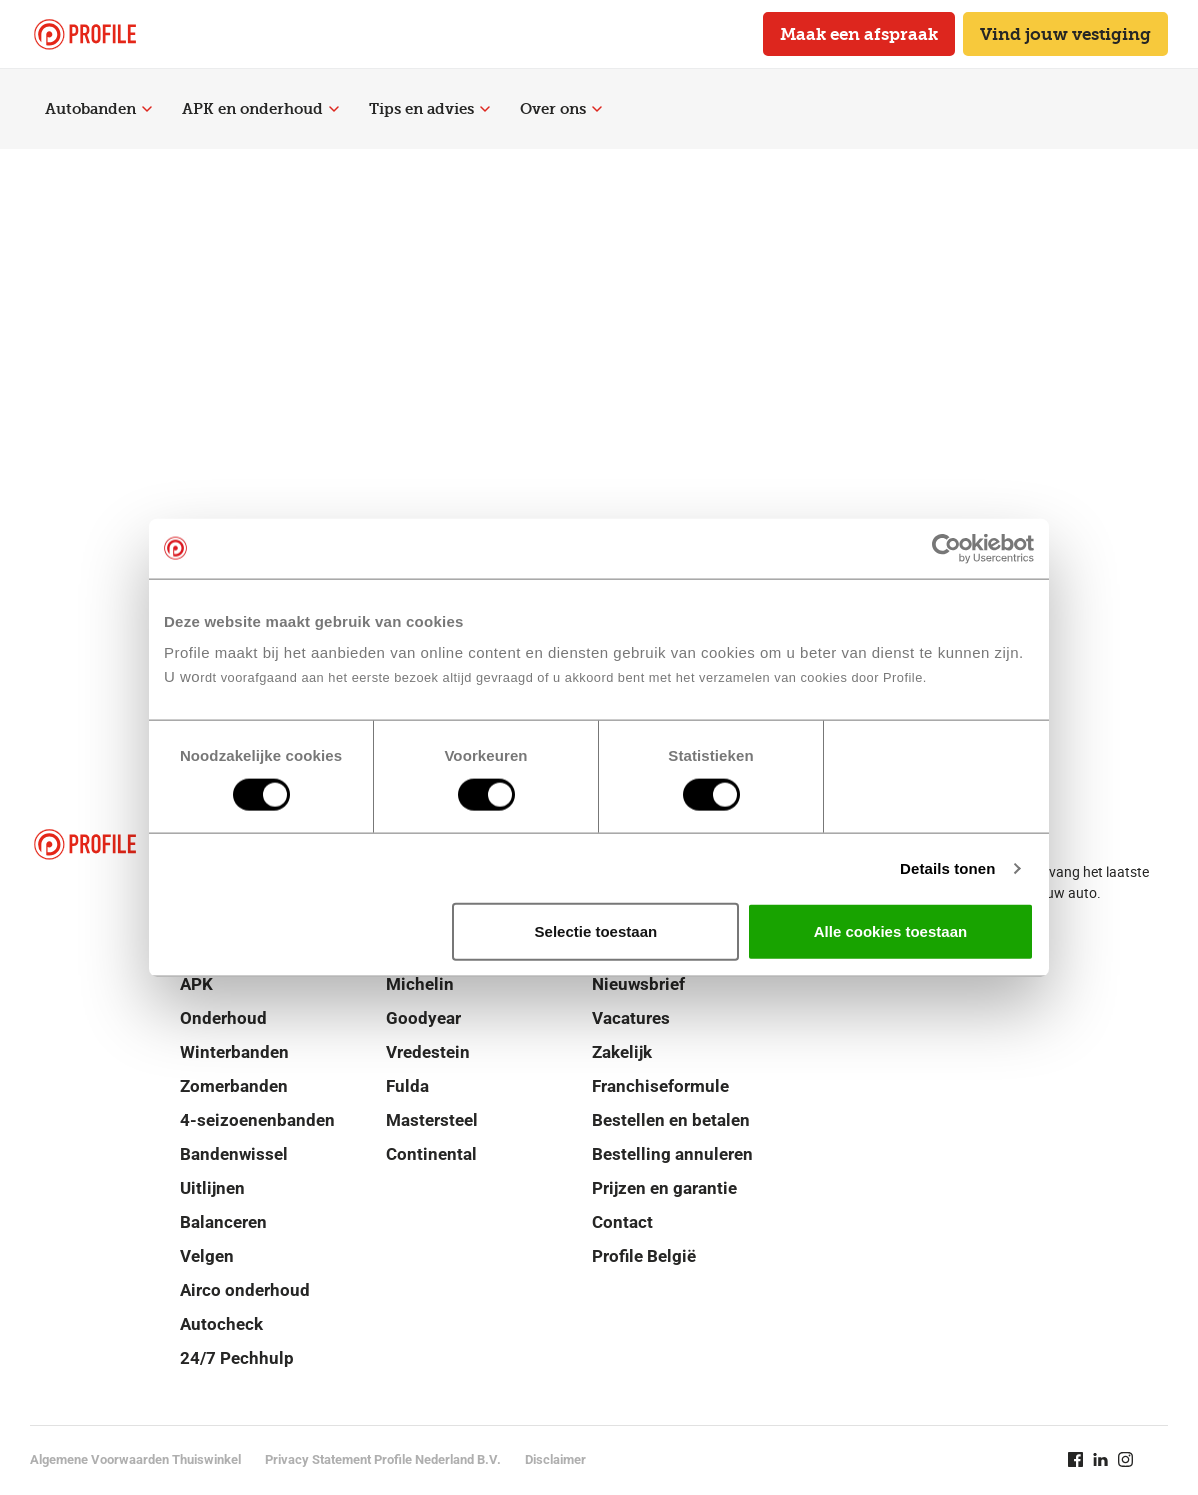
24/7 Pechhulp (237, 1358)
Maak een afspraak (859, 34)
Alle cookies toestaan (890, 931)
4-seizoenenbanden (257, 1120)
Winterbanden (234, 1052)
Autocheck (221, 1324)
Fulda (407, 1086)
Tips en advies (429, 109)
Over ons (561, 109)
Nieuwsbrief (638, 984)
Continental (431, 1154)
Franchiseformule (660, 1086)
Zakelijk (622, 1052)
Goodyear (423, 1018)
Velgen (207, 1256)
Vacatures (631, 1018)
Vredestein (428, 1052)
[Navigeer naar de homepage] (85, 34)
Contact (622, 1222)
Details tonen (947, 867)
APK (196, 984)
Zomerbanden (234, 1086)
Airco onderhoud (245, 1290)
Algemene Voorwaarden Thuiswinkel (135, 1459)
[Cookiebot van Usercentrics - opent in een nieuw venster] (946, 548)
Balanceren (223, 1222)
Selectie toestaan (596, 931)
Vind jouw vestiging (1065, 34)
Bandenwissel (234, 1154)
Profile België (644, 1256)
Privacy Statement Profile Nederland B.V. (383, 1459)
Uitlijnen (212, 1188)
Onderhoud (223, 1018)
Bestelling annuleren (672, 1154)
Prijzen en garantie (664, 1188)
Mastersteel (432, 1120)
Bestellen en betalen (671, 1120)
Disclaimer (555, 1459)
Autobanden (98, 109)
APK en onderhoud (260, 109)
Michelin (420, 984)
